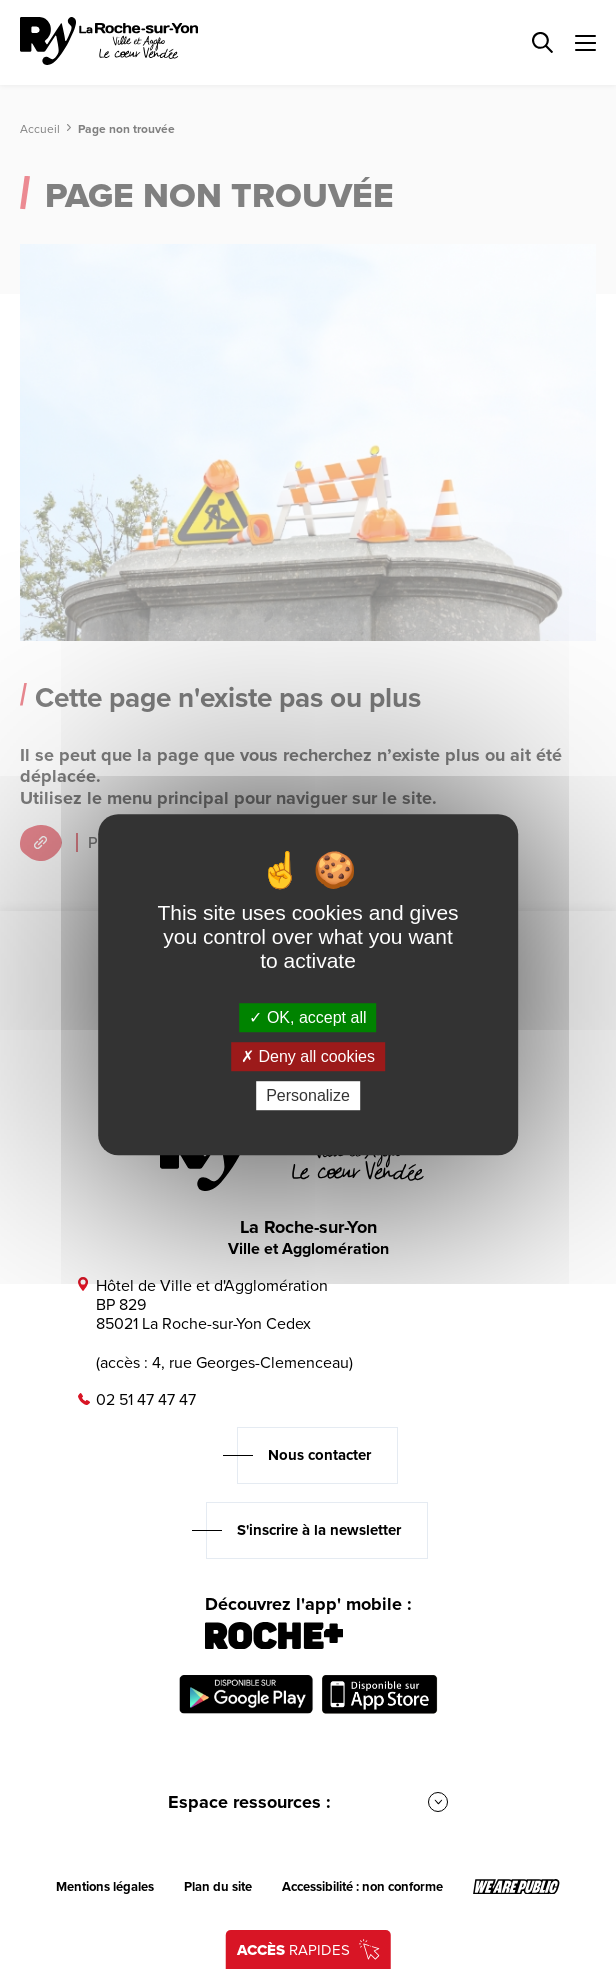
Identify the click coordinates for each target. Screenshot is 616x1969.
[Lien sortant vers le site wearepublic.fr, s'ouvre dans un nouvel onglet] (516, 1887)
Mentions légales (105, 1887)
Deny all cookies (308, 1056)
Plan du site (218, 1887)
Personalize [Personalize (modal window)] (308, 1095)
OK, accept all (307, 1017)
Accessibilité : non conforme (362, 1887)
